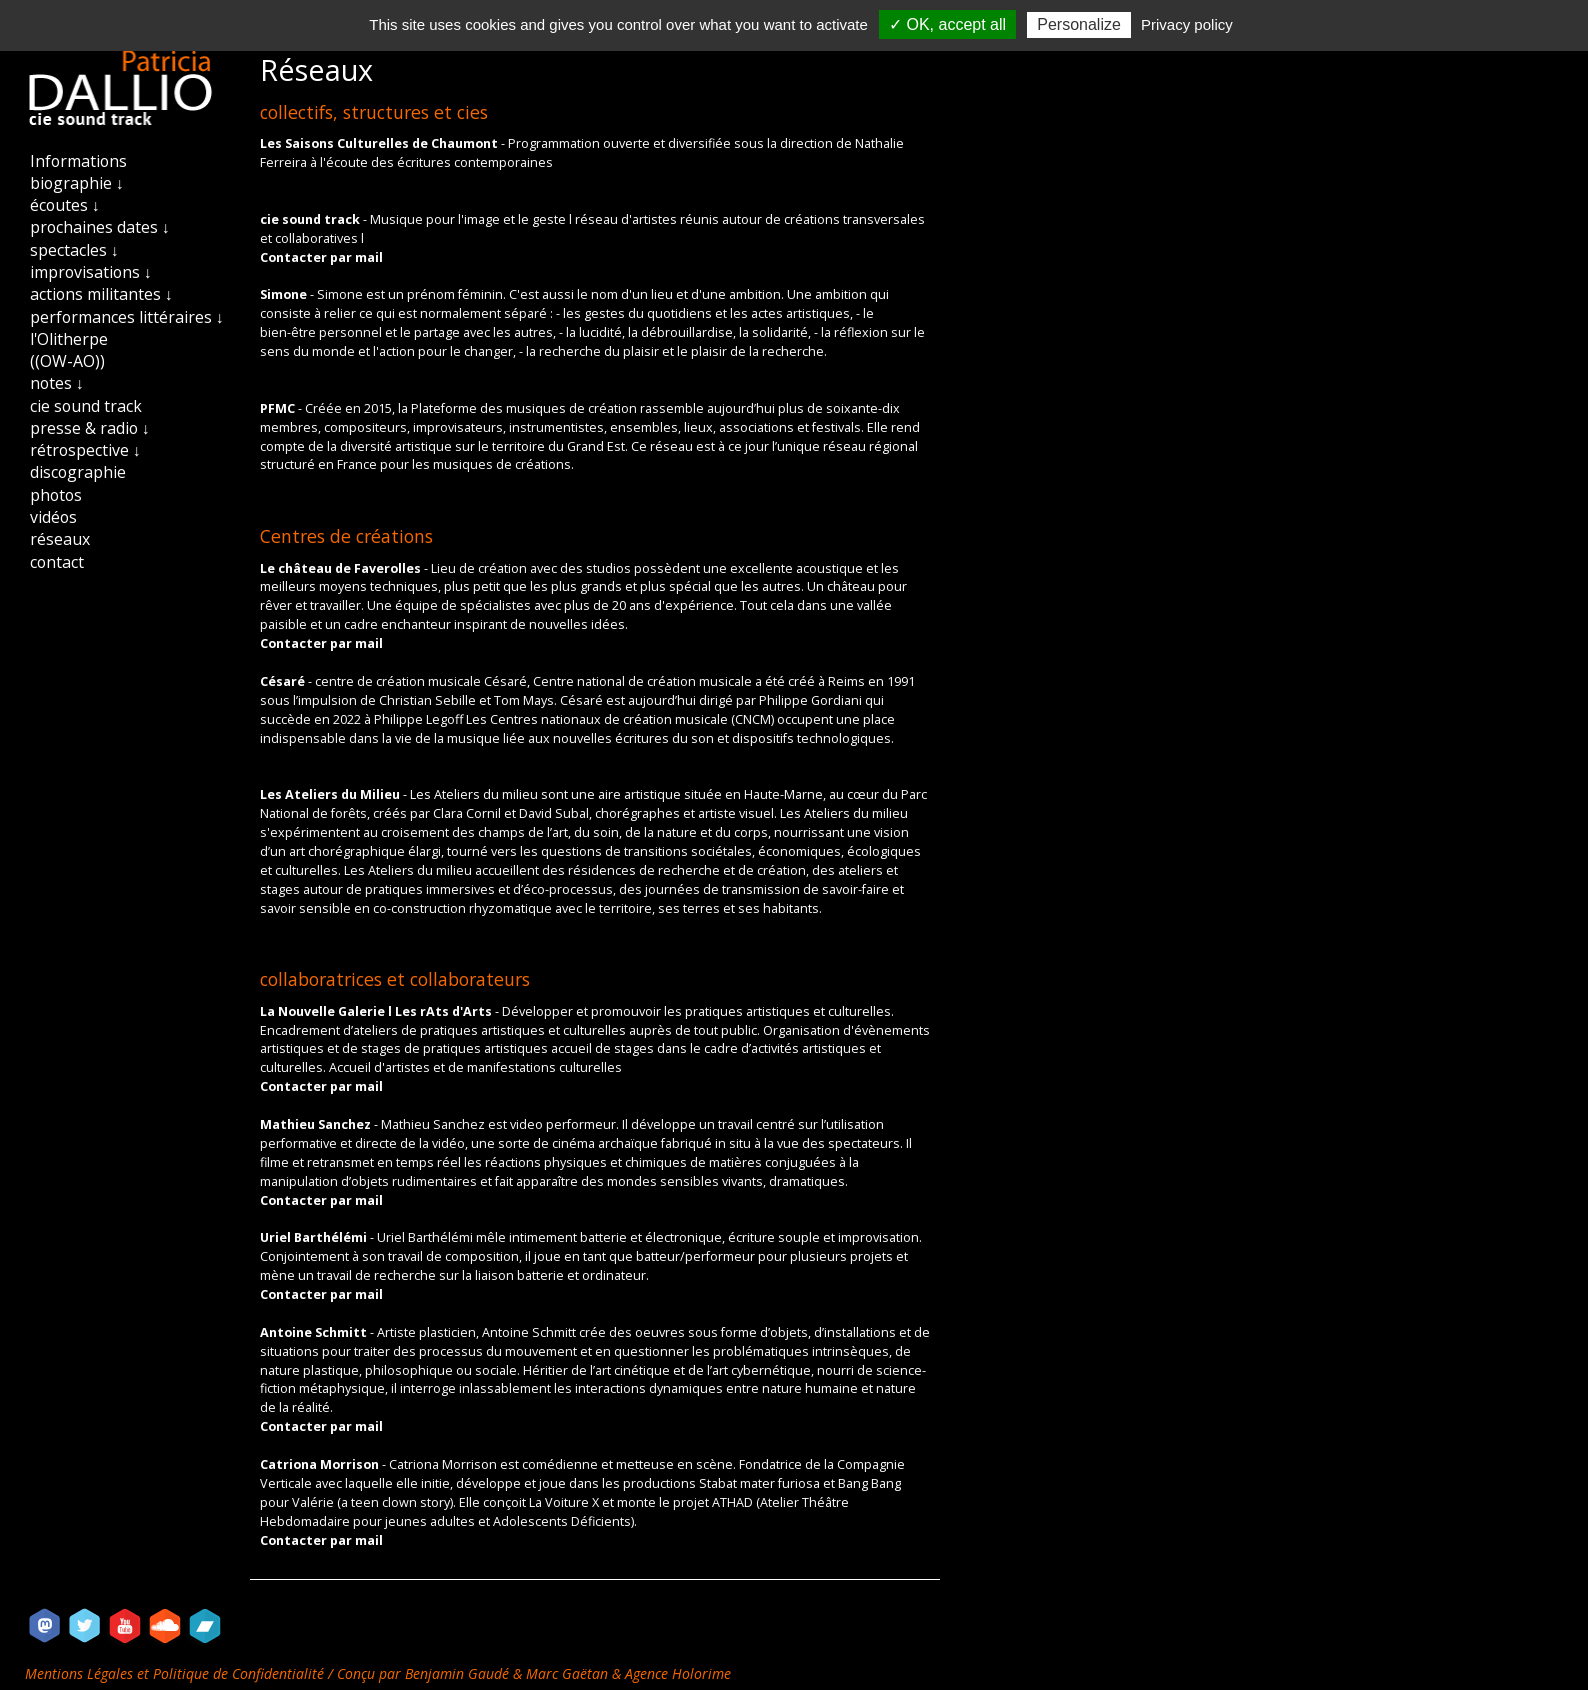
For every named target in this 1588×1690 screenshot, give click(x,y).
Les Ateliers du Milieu (331, 794)
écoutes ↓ (65, 205)
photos (56, 495)
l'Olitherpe (69, 339)
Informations (78, 161)
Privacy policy (1187, 24)
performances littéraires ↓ (127, 317)
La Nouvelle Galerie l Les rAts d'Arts (377, 1011)
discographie (78, 472)
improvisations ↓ (91, 272)
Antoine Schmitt (315, 1332)
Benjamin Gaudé (459, 1673)
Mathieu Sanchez (317, 1124)
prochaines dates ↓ (100, 227)
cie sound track (86, 406)
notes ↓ (57, 383)
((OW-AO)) (67, 361)
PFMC (279, 408)
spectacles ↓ (74, 250)
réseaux (60, 539)
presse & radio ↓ (90, 428)
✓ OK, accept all (947, 24)
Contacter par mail (321, 257)
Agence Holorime (678, 1673)
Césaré (284, 681)
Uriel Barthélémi (315, 1237)
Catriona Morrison (321, 1464)
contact (57, 562)
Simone (285, 294)
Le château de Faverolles (342, 568)
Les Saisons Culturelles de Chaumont (380, 143)
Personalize (1079, 24)
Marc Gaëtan (567, 1673)
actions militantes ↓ (101, 294)
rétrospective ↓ (85, 450)
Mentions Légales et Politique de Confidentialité (176, 1673)
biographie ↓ (77, 183)
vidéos (53, 517)
